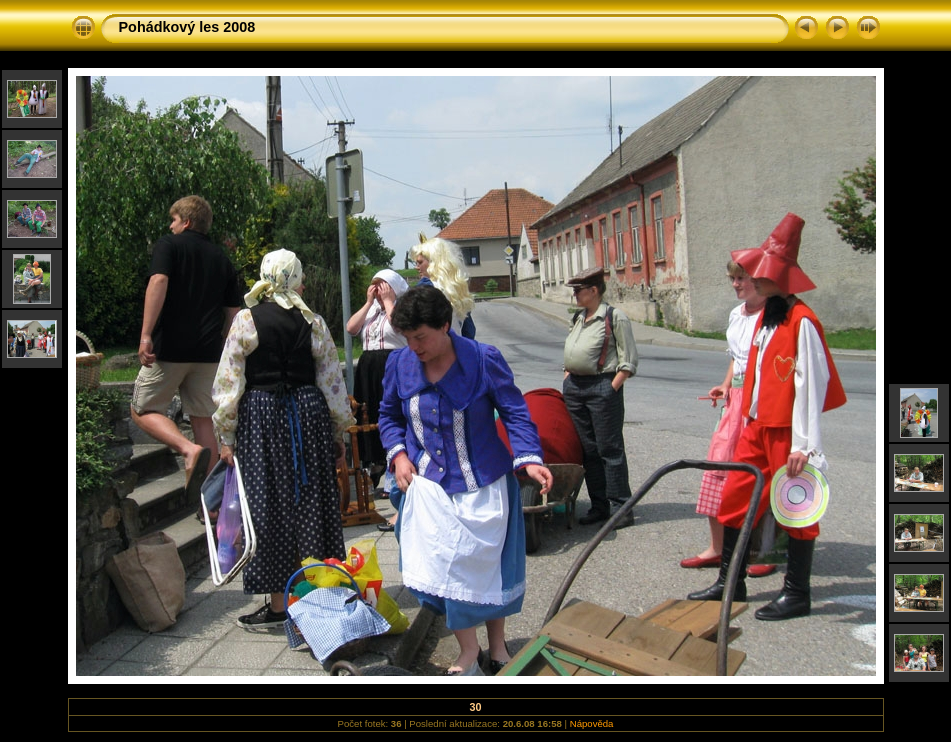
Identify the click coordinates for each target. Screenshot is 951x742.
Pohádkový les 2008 (187, 27)
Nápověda (592, 723)
